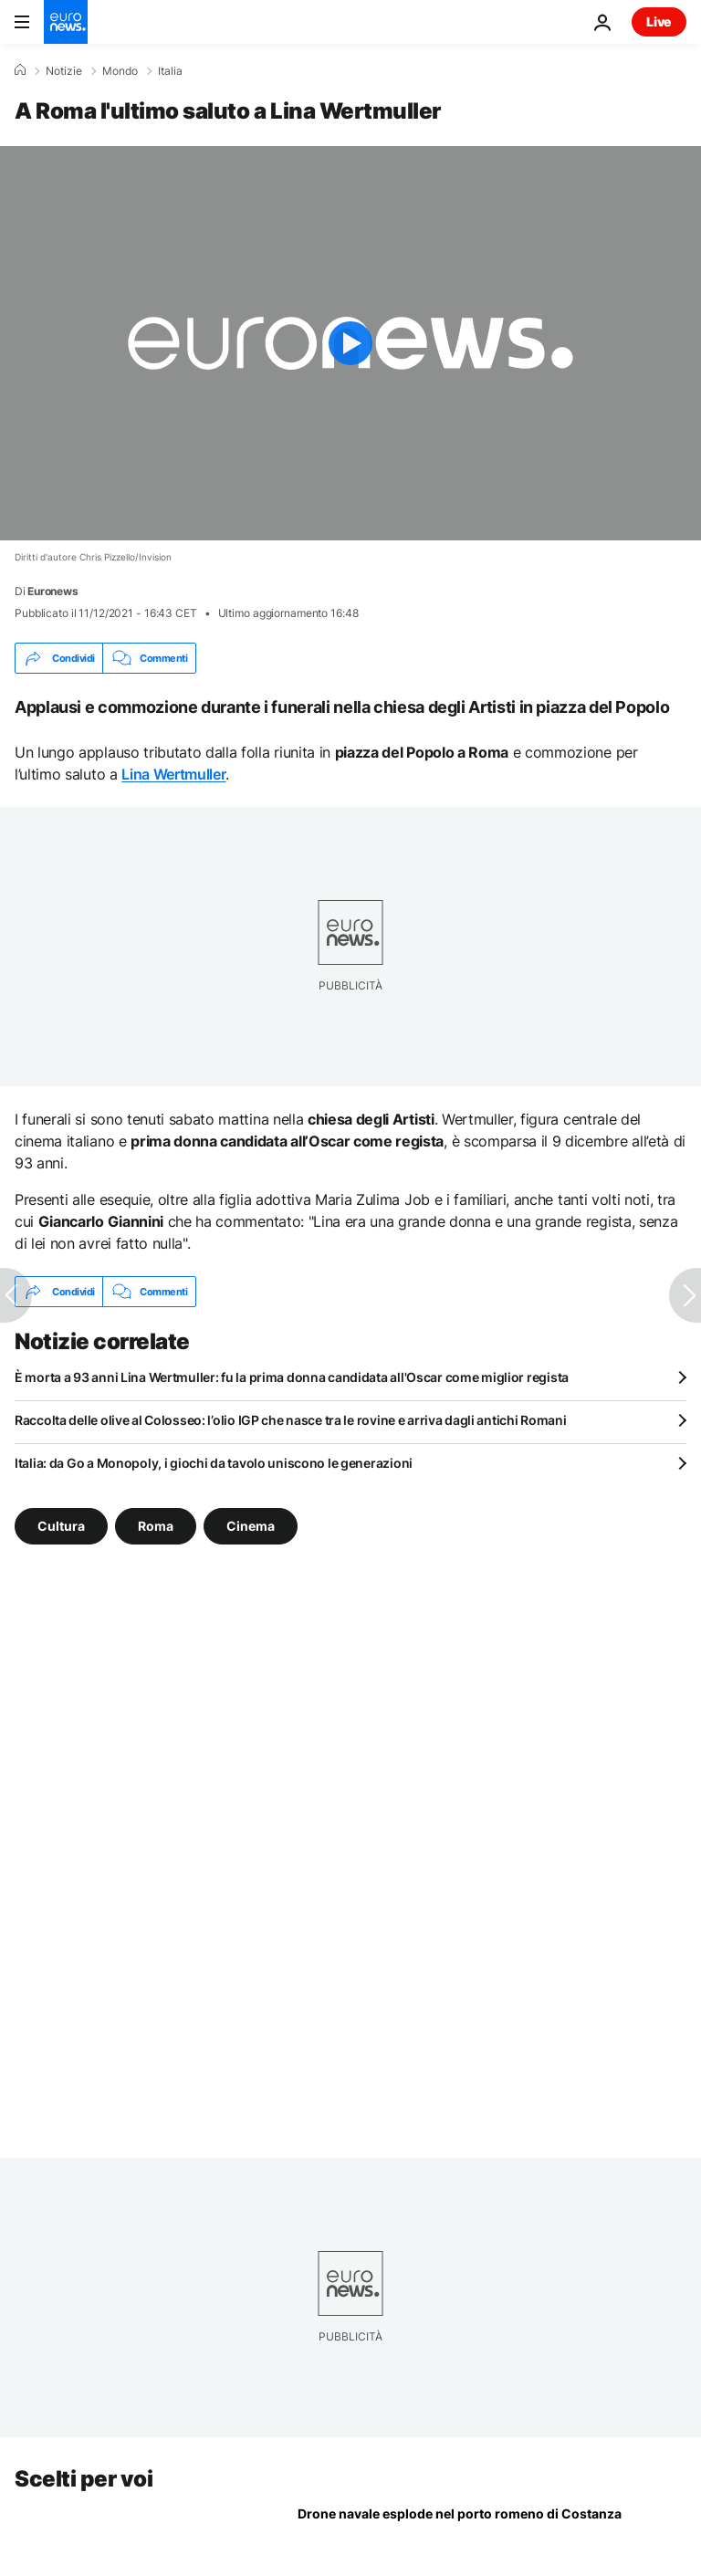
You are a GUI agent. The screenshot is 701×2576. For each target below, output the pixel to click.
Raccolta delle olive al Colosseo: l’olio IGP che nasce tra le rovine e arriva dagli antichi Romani (291, 1420)
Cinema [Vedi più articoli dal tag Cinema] (250, 1526)
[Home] (20, 70)
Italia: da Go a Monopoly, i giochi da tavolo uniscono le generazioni (214, 1463)
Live (659, 21)
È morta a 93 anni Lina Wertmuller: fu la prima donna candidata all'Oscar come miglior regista (292, 1377)
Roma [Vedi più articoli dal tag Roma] (155, 1526)
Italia (170, 71)
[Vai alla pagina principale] (66, 22)
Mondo (120, 71)
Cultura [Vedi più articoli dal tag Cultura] (61, 1526)
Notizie (64, 71)
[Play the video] (350, 343)
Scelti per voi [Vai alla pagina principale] (83, 2479)
